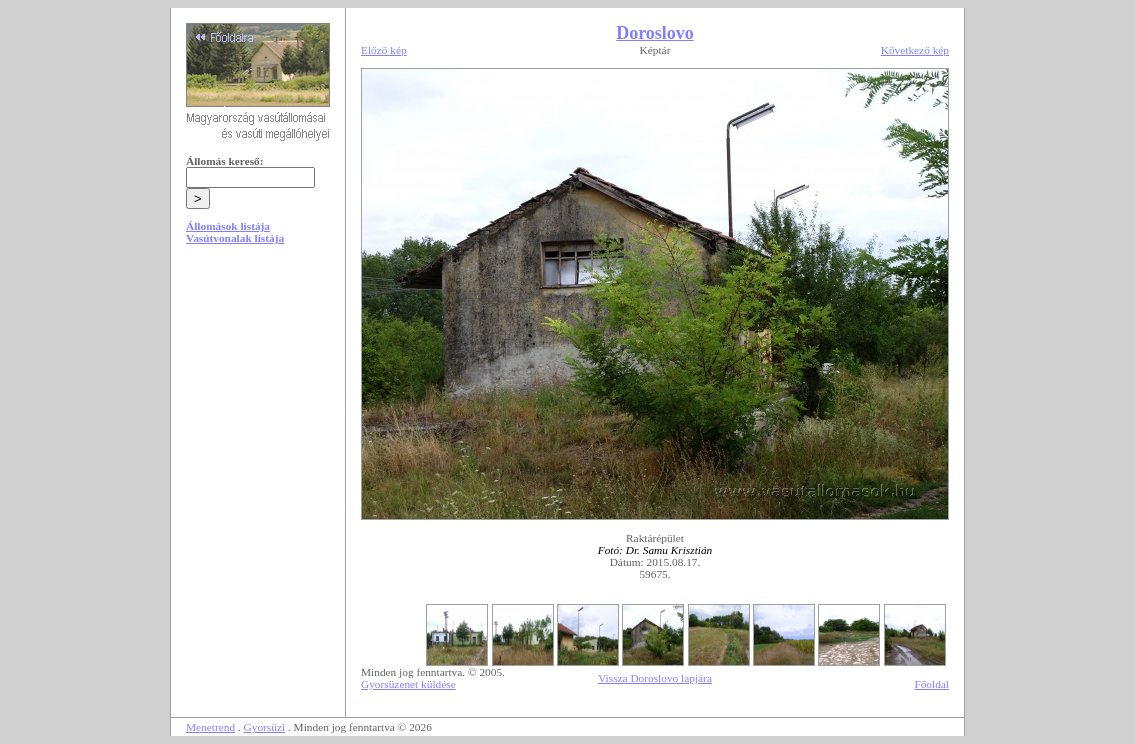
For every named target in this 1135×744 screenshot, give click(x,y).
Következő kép (915, 50)
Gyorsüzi (265, 727)
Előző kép (384, 50)
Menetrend (210, 727)
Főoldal (931, 684)
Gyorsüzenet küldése (408, 684)
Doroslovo (655, 33)
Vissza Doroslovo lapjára (655, 678)
